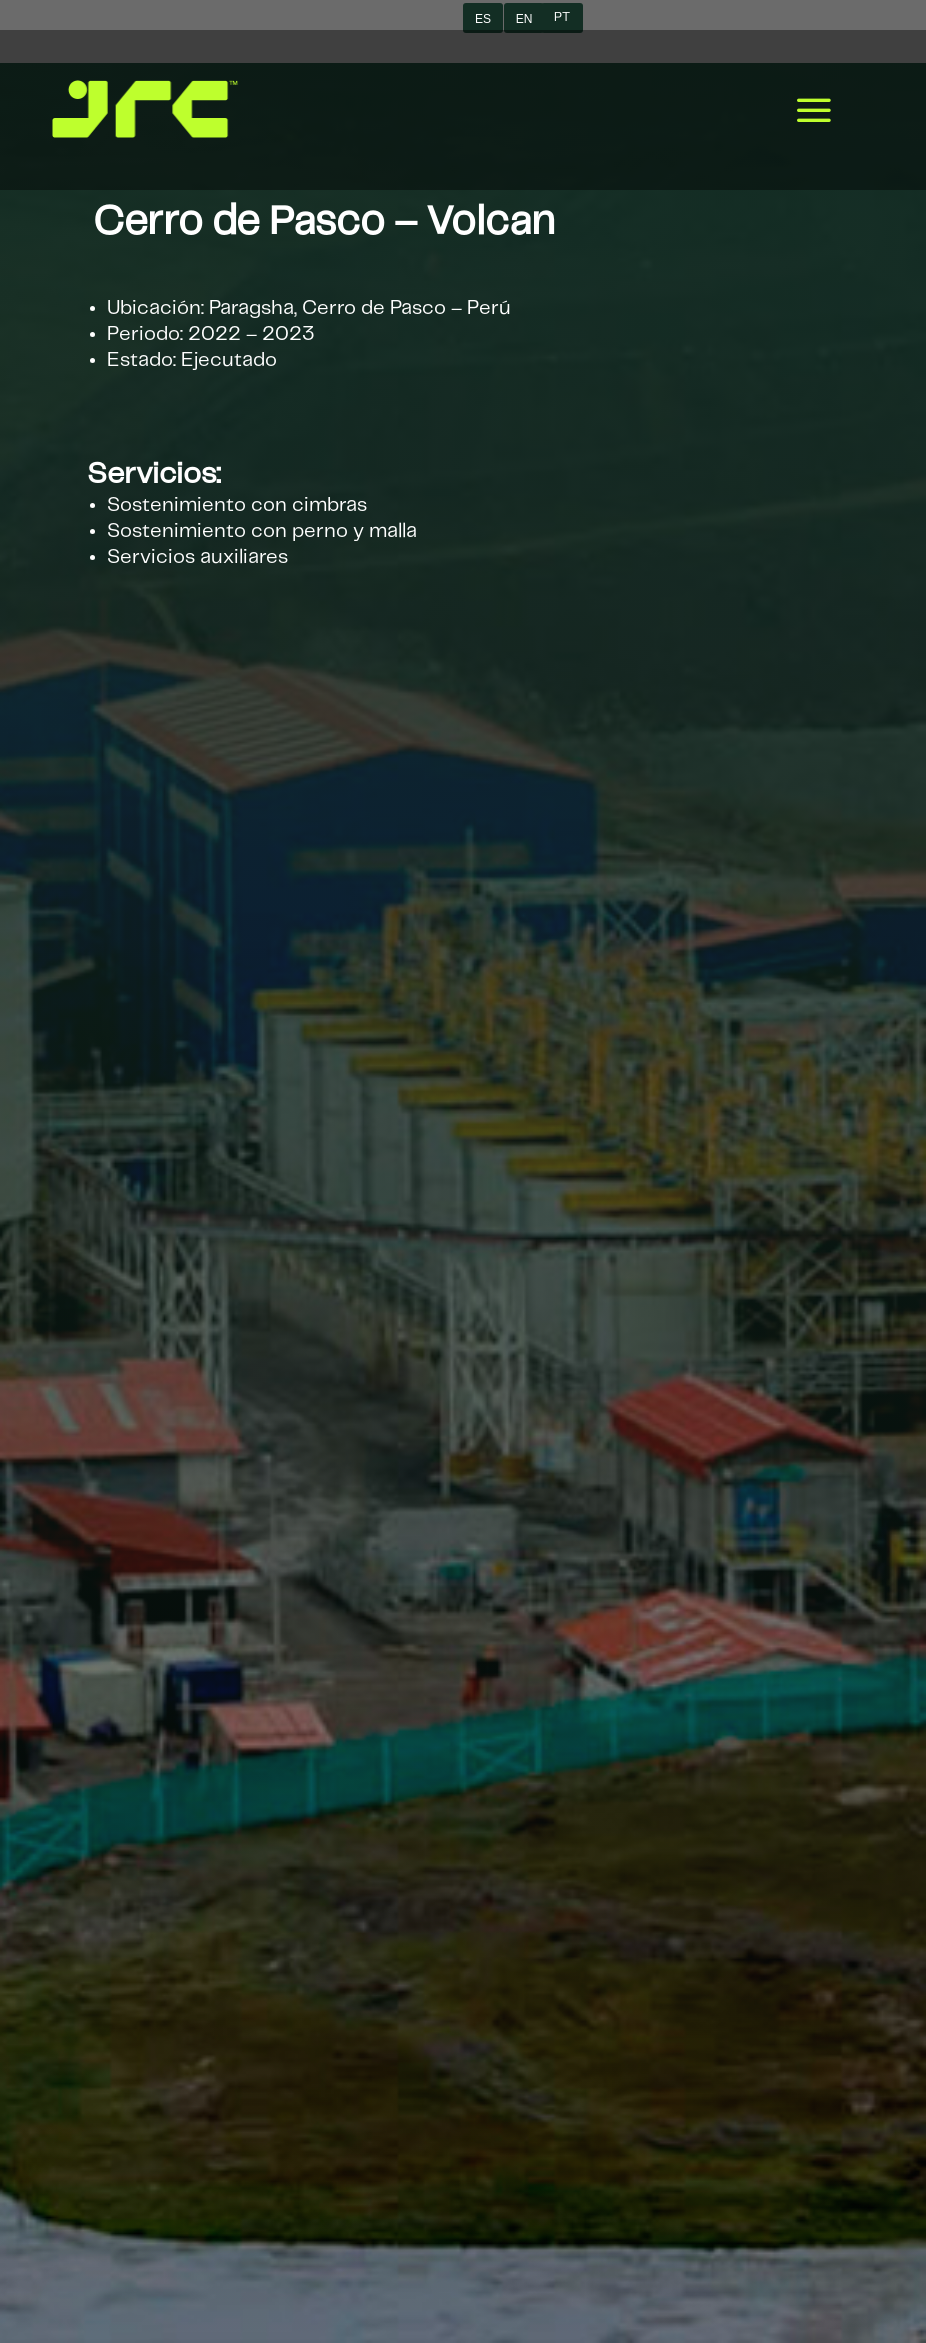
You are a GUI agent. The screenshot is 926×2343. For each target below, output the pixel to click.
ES (483, 19)
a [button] (814, 112)
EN (523, 19)
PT (562, 17)
